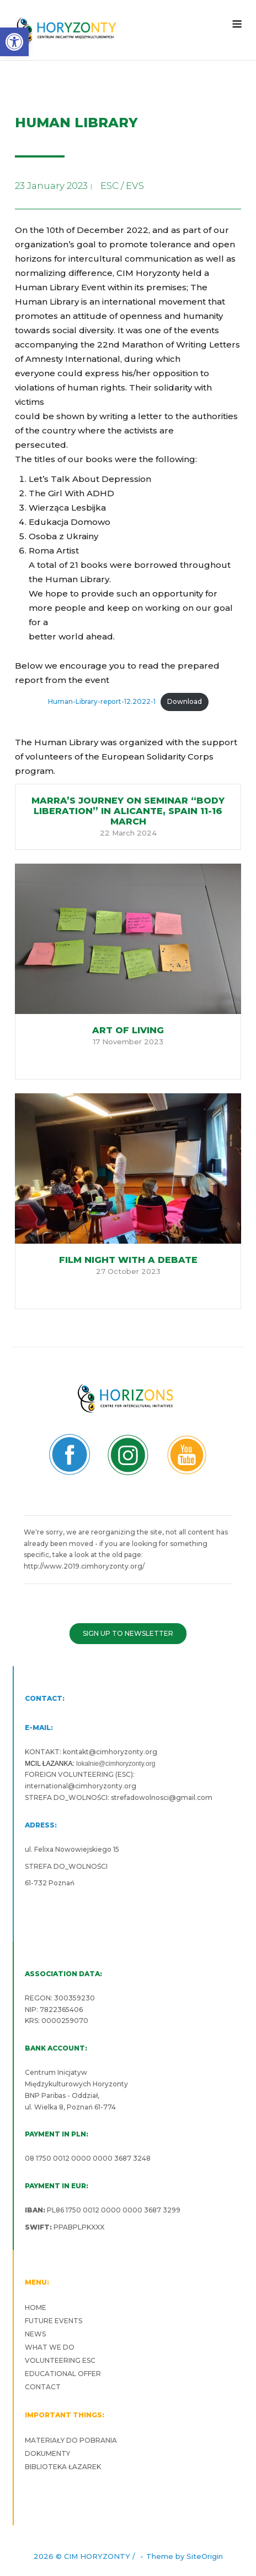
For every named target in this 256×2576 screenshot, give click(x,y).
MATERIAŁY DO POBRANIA (71, 2440)
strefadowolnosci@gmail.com (161, 1797)
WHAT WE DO (49, 2347)
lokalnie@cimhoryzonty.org (115, 1763)
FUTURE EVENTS (53, 2321)
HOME (35, 2307)
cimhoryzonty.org (126, 1752)
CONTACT (43, 2387)
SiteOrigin (204, 2556)
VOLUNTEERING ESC (60, 2360)
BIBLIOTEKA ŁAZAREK (63, 2467)
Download (184, 701)
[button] (14, 42)
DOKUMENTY (47, 2453)
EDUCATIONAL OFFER (63, 2373)
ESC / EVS (122, 185)
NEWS (35, 2334)
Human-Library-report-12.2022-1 (102, 701)
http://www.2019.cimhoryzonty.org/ (84, 1566)
